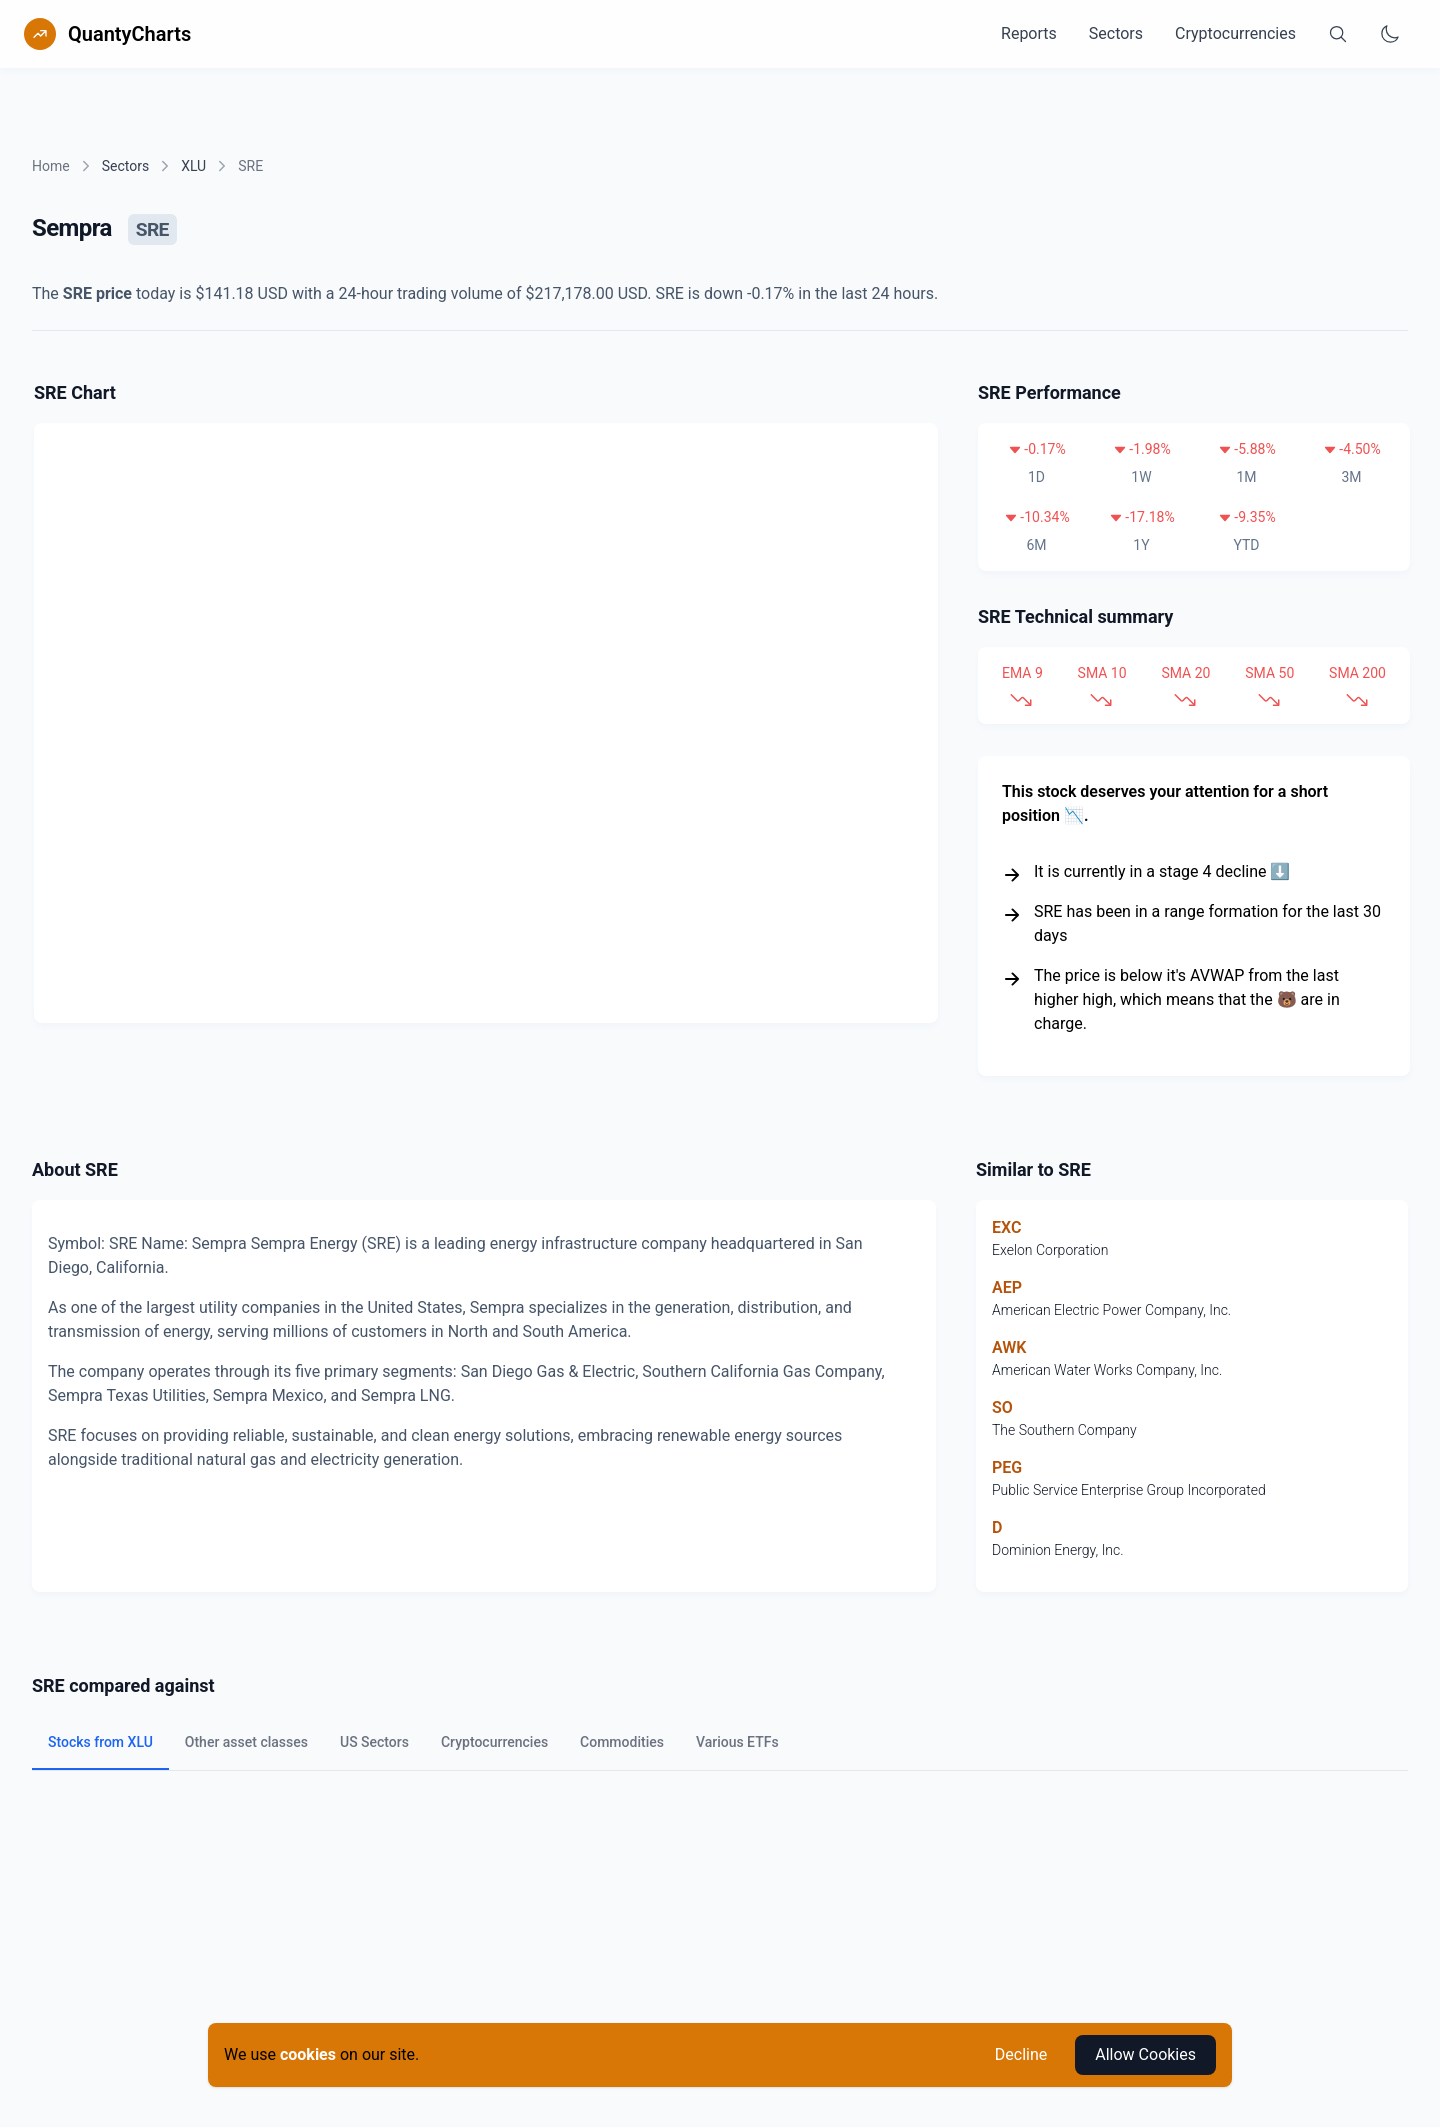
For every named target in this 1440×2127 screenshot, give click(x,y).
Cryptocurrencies (1235, 33)
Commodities (622, 1742)
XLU (193, 166)
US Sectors (374, 1742)
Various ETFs (737, 1742)
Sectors (1116, 33)
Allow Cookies (1145, 2054)
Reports (1029, 33)
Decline (1021, 2054)
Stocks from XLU (100, 1742)
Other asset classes (246, 1742)
